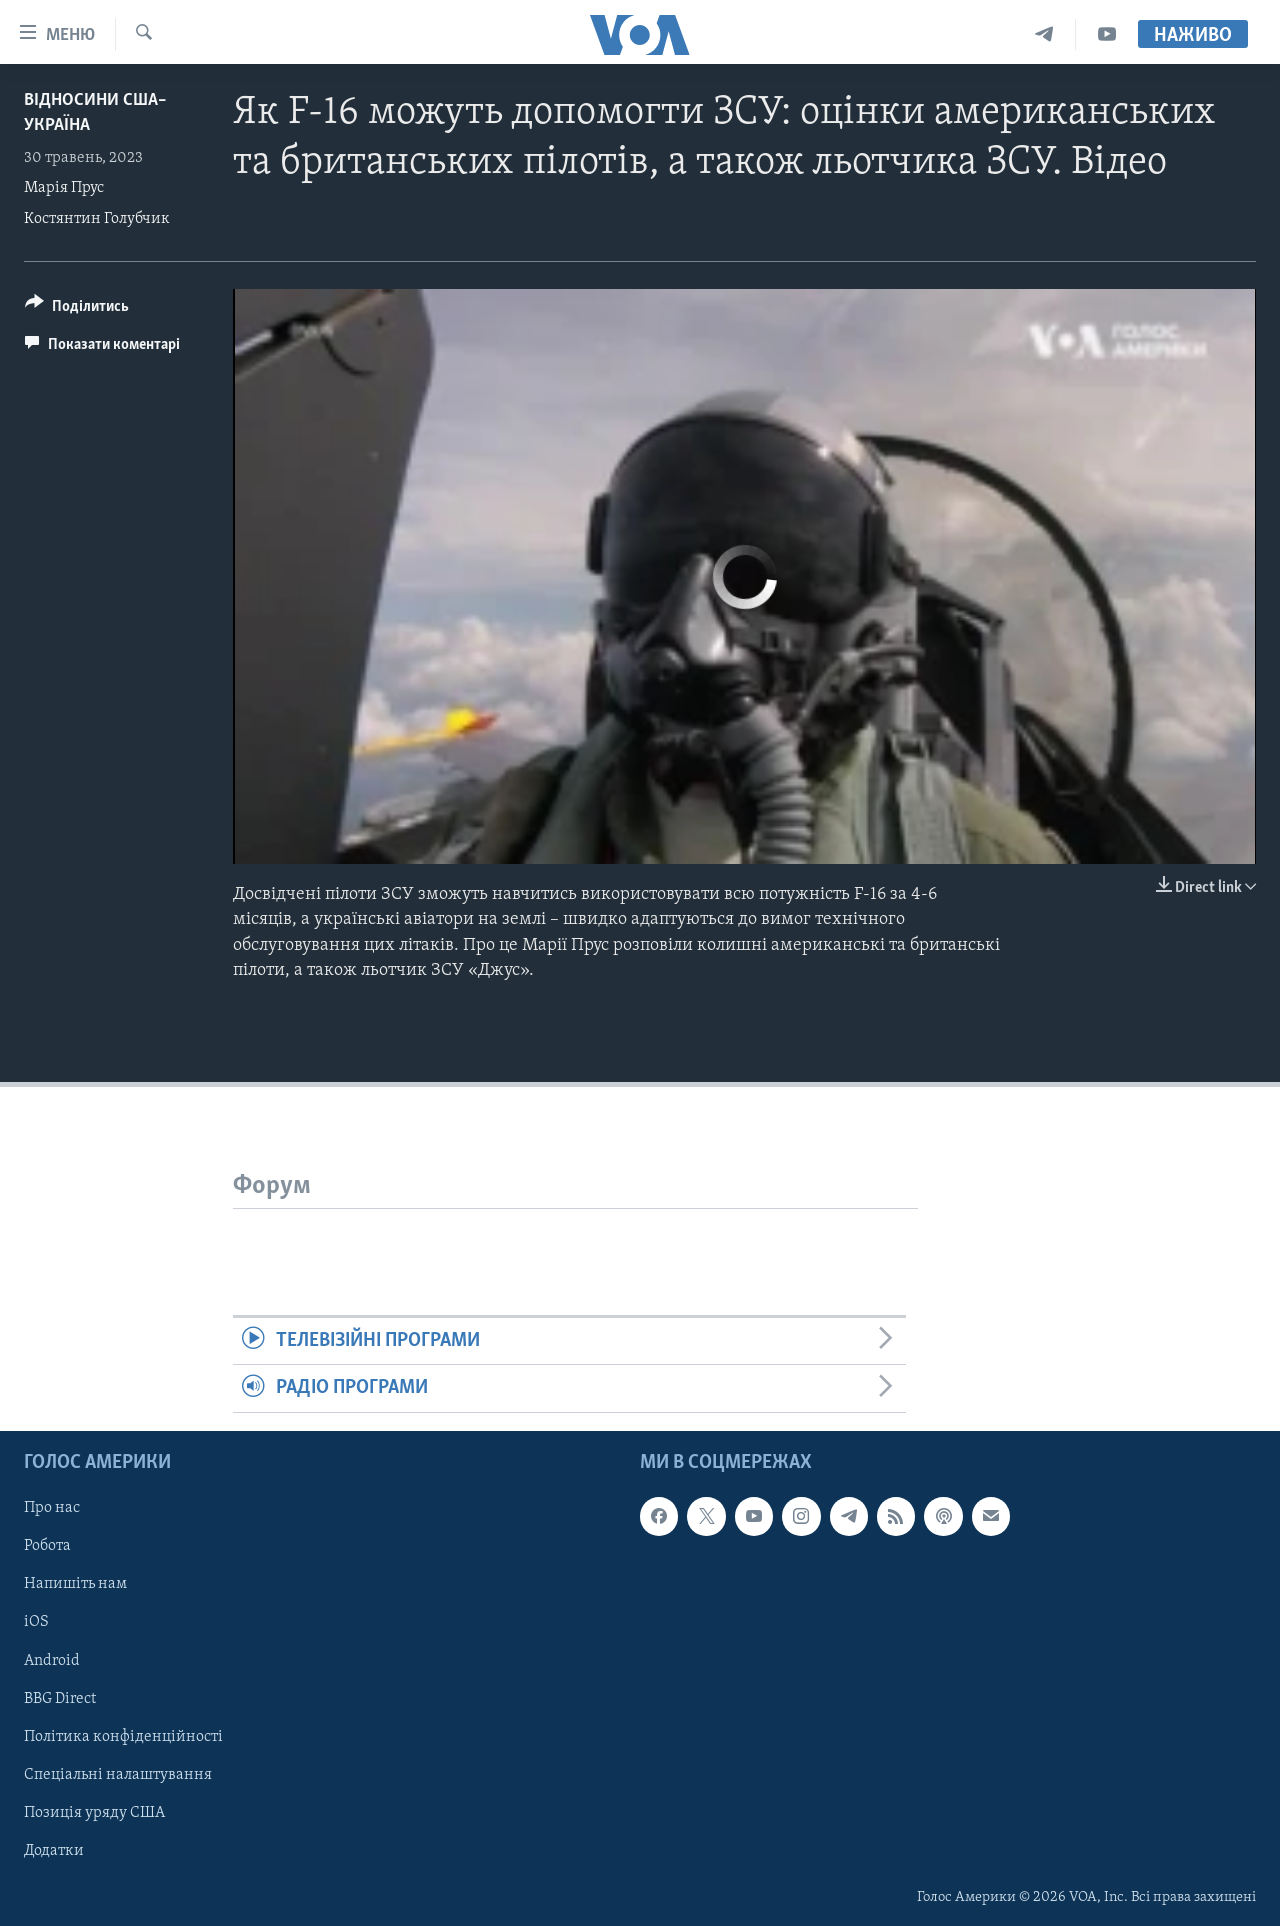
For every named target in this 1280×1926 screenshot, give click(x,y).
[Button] (77, 309)
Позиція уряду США (94, 1812)
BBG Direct (60, 1698)
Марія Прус (64, 188)
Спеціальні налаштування (118, 1774)
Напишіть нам (75, 1584)
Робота (47, 1546)
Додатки (54, 1851)
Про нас (52, 1508)
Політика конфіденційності (123, 1736)
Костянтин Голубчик (97, 219)
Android (52, 1660)
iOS (36, 1622)
